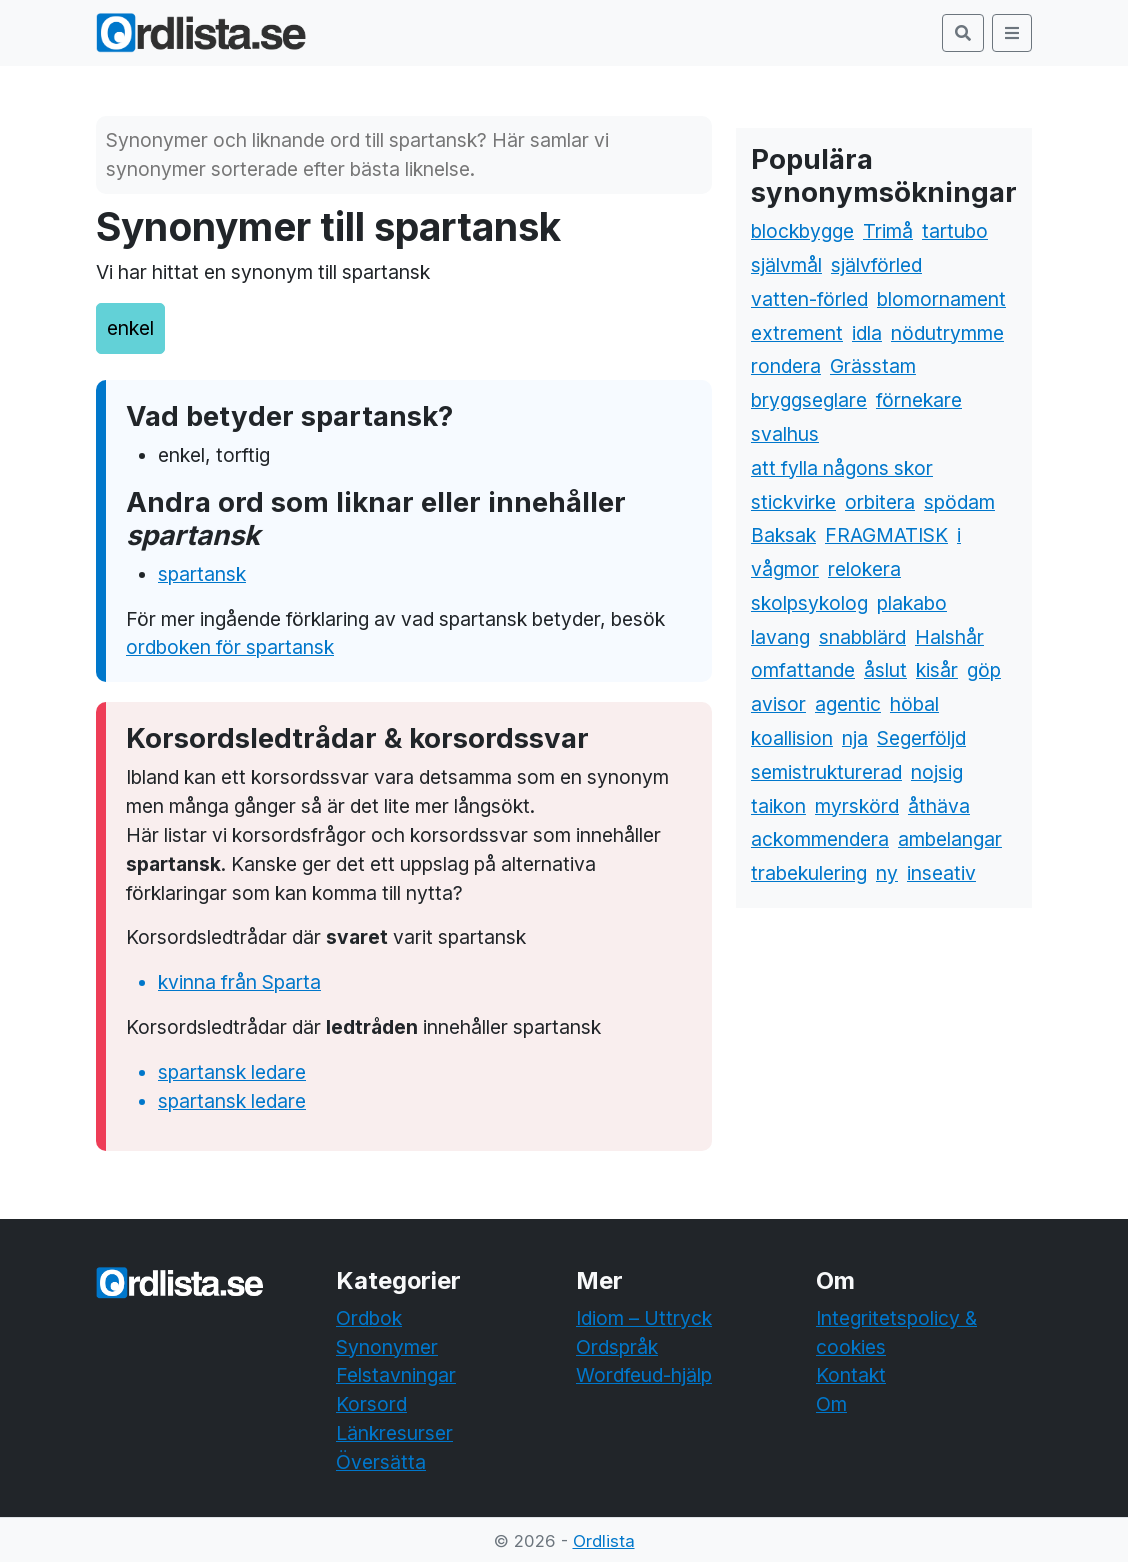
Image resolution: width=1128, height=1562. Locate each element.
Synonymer (387, 1347)
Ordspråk (617, 1347)
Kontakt (851, 1375)
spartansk (202, 574)
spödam (959, 502)
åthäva (939, 806)
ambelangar (950, 839)
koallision (792, 738)
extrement (797, 333)
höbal (914, 704)
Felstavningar (396, 1375)
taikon (778, 806)
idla (867, 333)
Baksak (783, 535)
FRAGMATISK (886, 535)
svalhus (785, 434)
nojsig (937, 772)
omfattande (803, 670)
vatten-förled (809, 299)
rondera (786, 366)
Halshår (949, 637)
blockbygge (802, 231)
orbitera (880, 502)
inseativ (941, 873)
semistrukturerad (826, 772)
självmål (786, 265)
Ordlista (604, 1541)
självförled (876, 265)
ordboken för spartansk (230, 647)
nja (855, 738)
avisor (778, 704)
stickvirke (793, 502)
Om (831, 1404)
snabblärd (862, 637)
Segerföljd (921, 738)
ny (887, 873)
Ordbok (369, 1318)
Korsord (371, 1404)
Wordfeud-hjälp (644, 1375)
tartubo (955, 231)
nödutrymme (947, 333)
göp (984, 670)
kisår (937, 670)
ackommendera (820, 839)
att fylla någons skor (842, 468)
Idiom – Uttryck (644, 1318)
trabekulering (809, 873)
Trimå (888, 231)
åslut (885, 670)
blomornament (941, 299)
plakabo (912, 603)
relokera (864, 569)
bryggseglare (809, 400)
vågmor (785, 569)
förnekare (919, 400)
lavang (780, 637)
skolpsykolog (809, 603)
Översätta (381, 1462)
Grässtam (873, 366)
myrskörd (857, 806)
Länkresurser (394, 1433)
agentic (848, 704)
